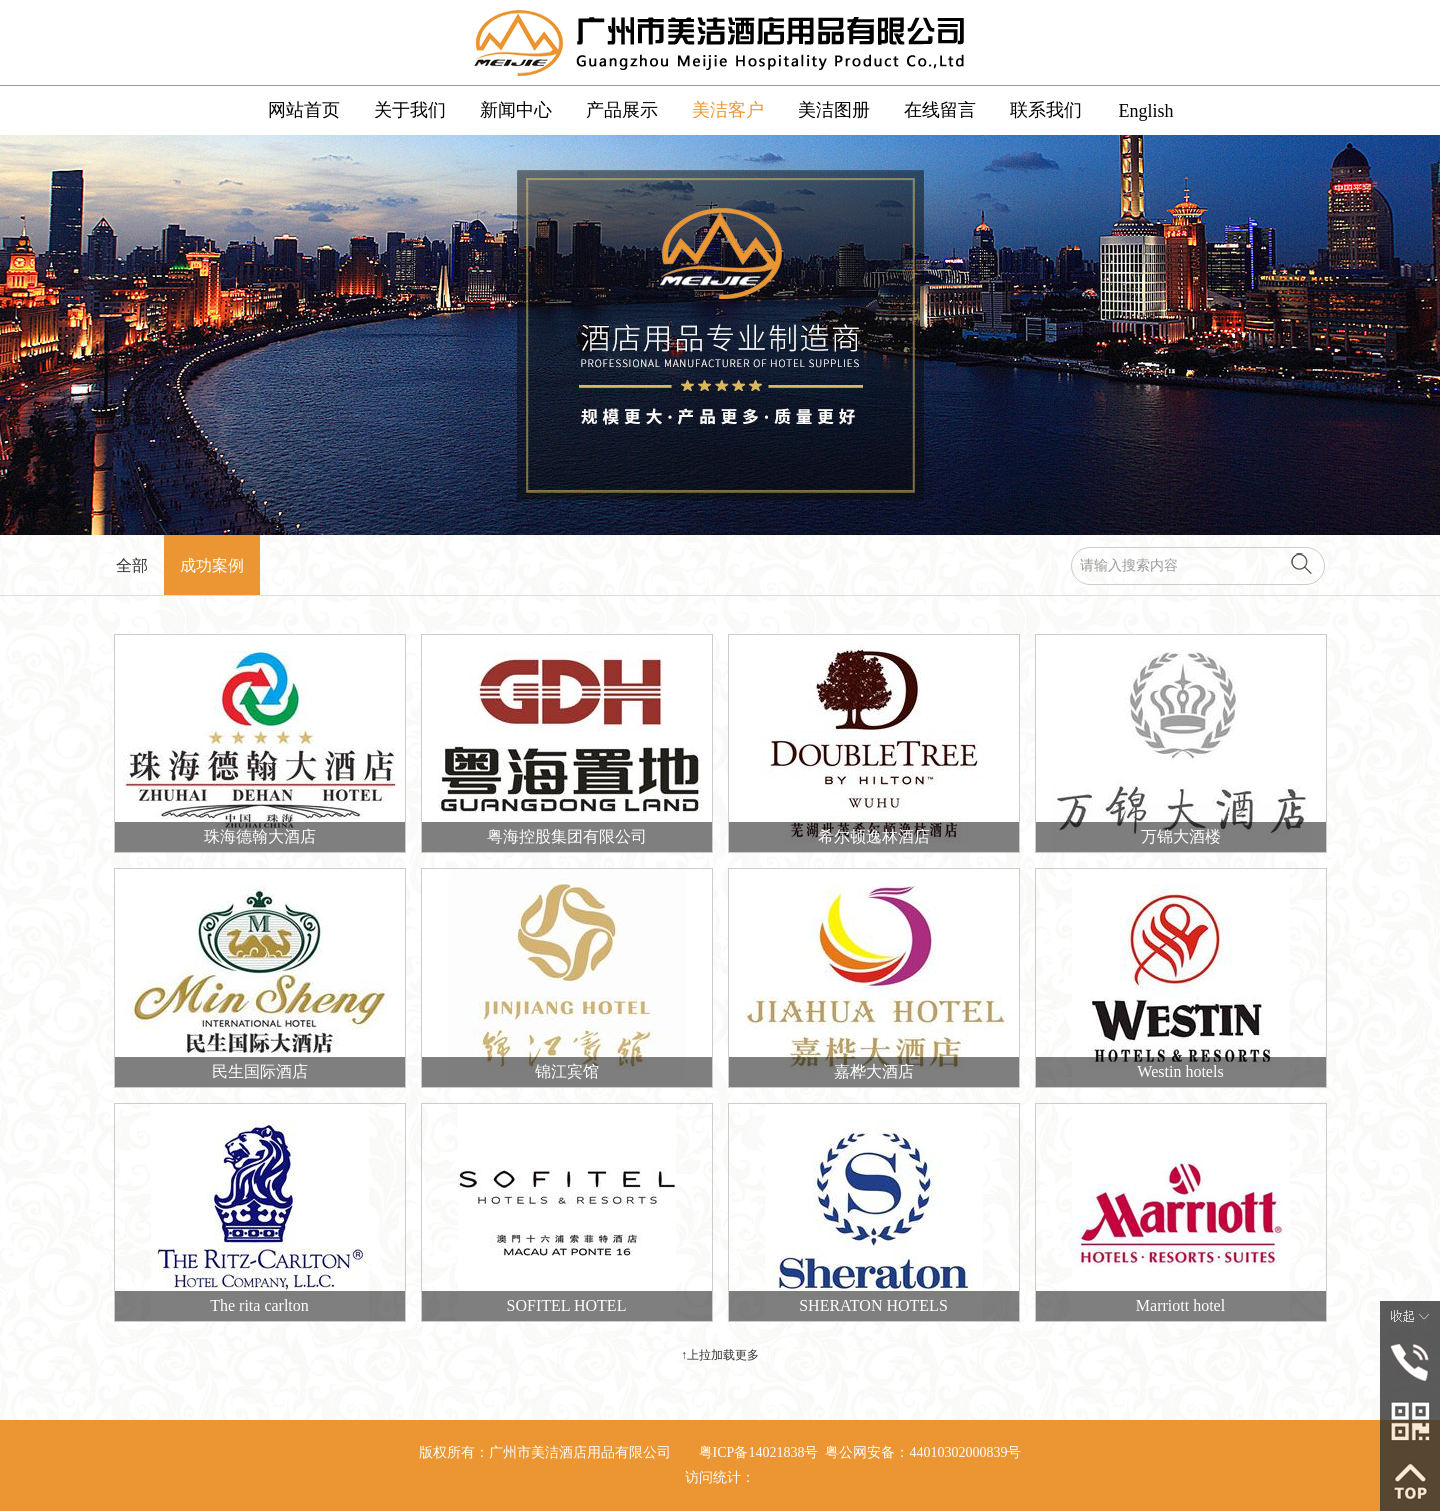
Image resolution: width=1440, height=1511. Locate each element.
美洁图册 (834, 110)
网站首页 (304, 110)
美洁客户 (728, 110)
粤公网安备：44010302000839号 (923, 1452)
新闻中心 (516, 110)
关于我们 (410, 110)
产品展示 (622, 110)
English (1145, 111)
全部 (132, 565)
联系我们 (1046, 110)
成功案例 (212, 565)
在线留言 (940, 110)
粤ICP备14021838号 (759, 1452)
